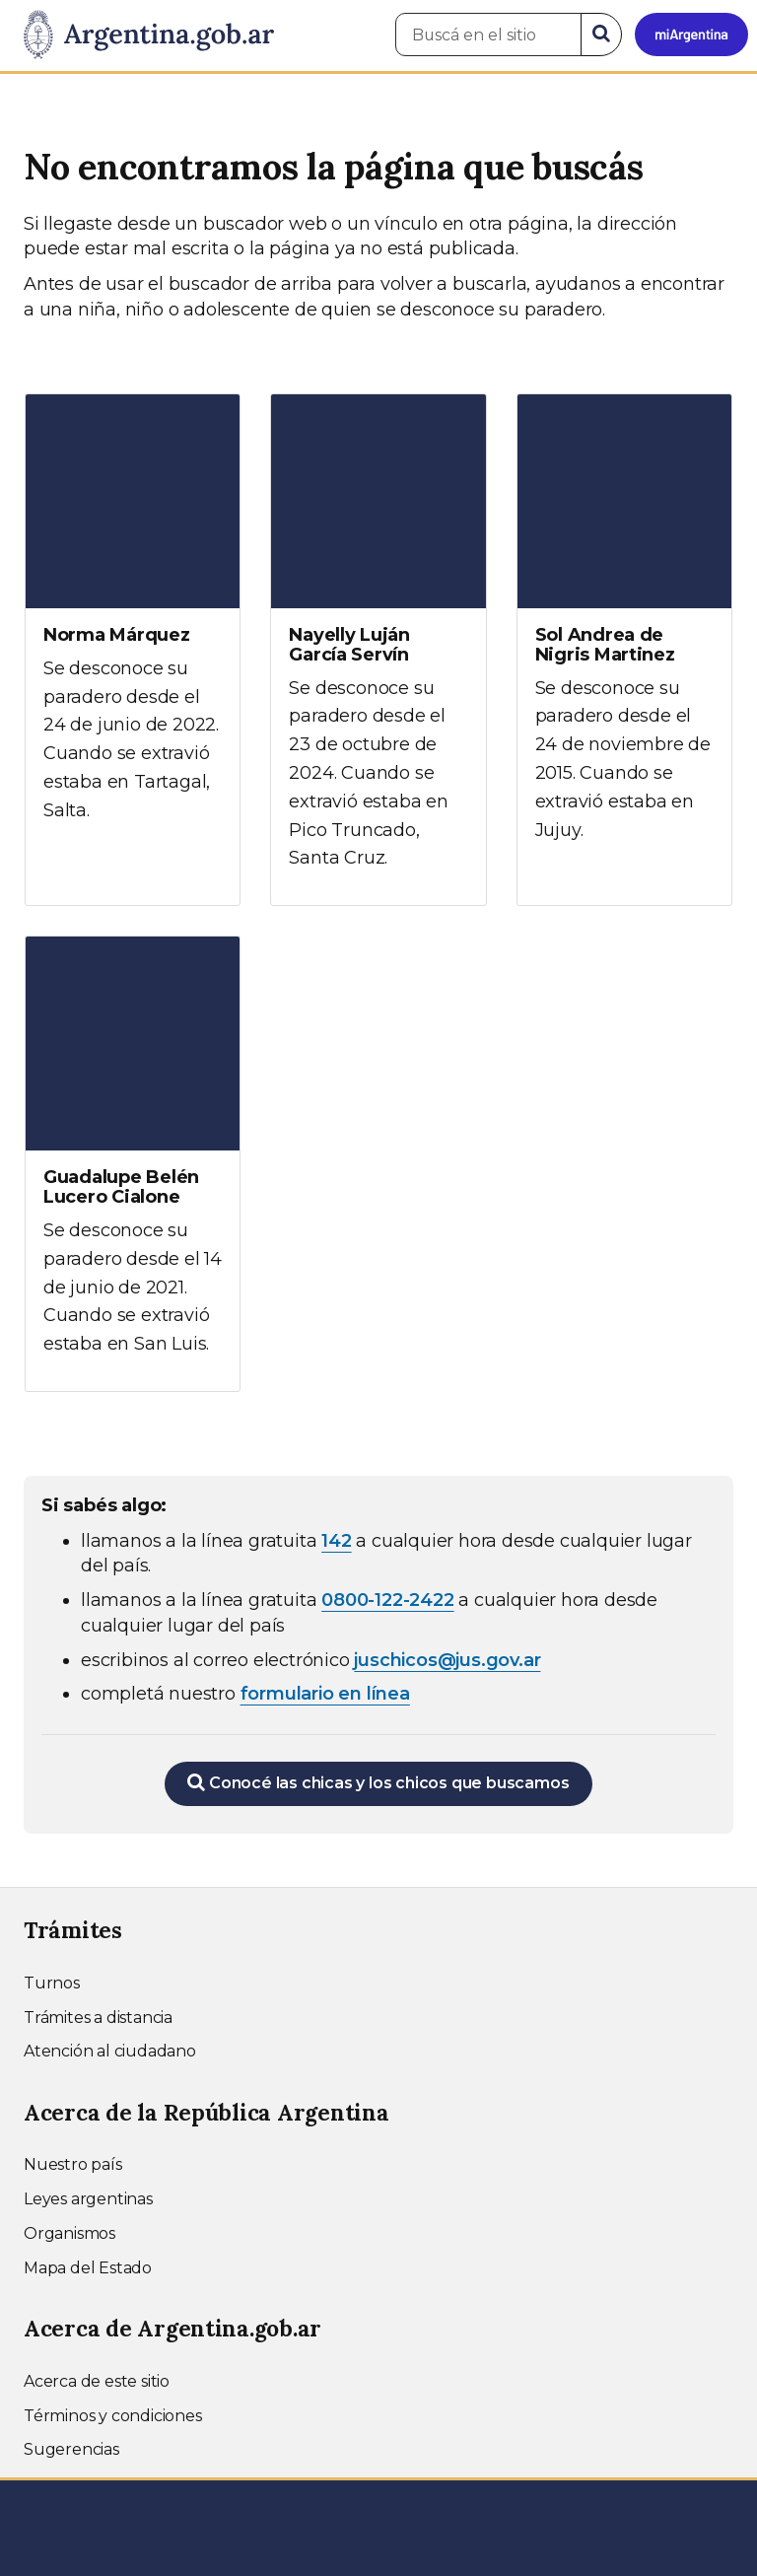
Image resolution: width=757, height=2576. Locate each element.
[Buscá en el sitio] (488, 34)
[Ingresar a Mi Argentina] (691, 34)
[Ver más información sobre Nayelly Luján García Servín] (378, 650)
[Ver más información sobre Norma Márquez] (133, 626)
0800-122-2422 (387, 1600)
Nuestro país (73, 2164)
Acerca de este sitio (97, 2381)
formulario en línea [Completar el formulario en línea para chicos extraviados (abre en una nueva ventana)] (325, 1694)
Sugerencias (71, 2449)
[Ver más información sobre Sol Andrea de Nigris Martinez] (624, 635)
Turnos (52, 1983)
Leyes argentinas (88, 2199)
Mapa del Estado (88, 2268)
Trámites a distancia (98, 2017)
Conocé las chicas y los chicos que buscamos (378, 1782)
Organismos (69, 2233)
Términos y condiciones (113, 2415)
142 (336, 1541)
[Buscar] (601, 34)
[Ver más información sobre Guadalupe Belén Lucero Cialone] (133, 1164)
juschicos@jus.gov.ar (447, 1660)
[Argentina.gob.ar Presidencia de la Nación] (141, 35)
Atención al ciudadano (110, 2051)
